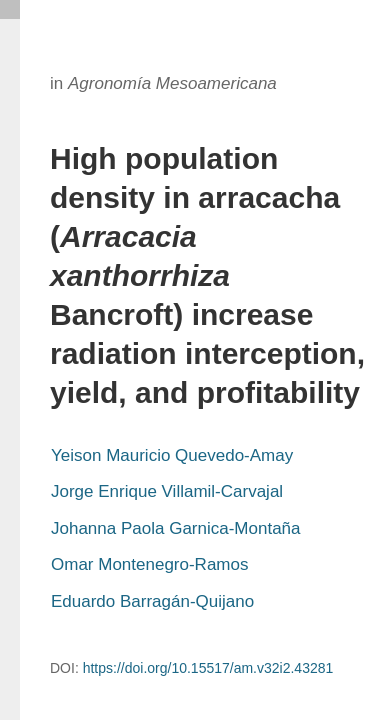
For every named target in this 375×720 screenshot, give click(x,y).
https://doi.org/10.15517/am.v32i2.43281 (208, 668)
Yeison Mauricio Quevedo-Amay (172, 455)
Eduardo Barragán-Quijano (152, 601)
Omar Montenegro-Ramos (149, 564)
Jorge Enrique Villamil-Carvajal (167, 491)
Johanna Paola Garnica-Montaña (176, 528)
